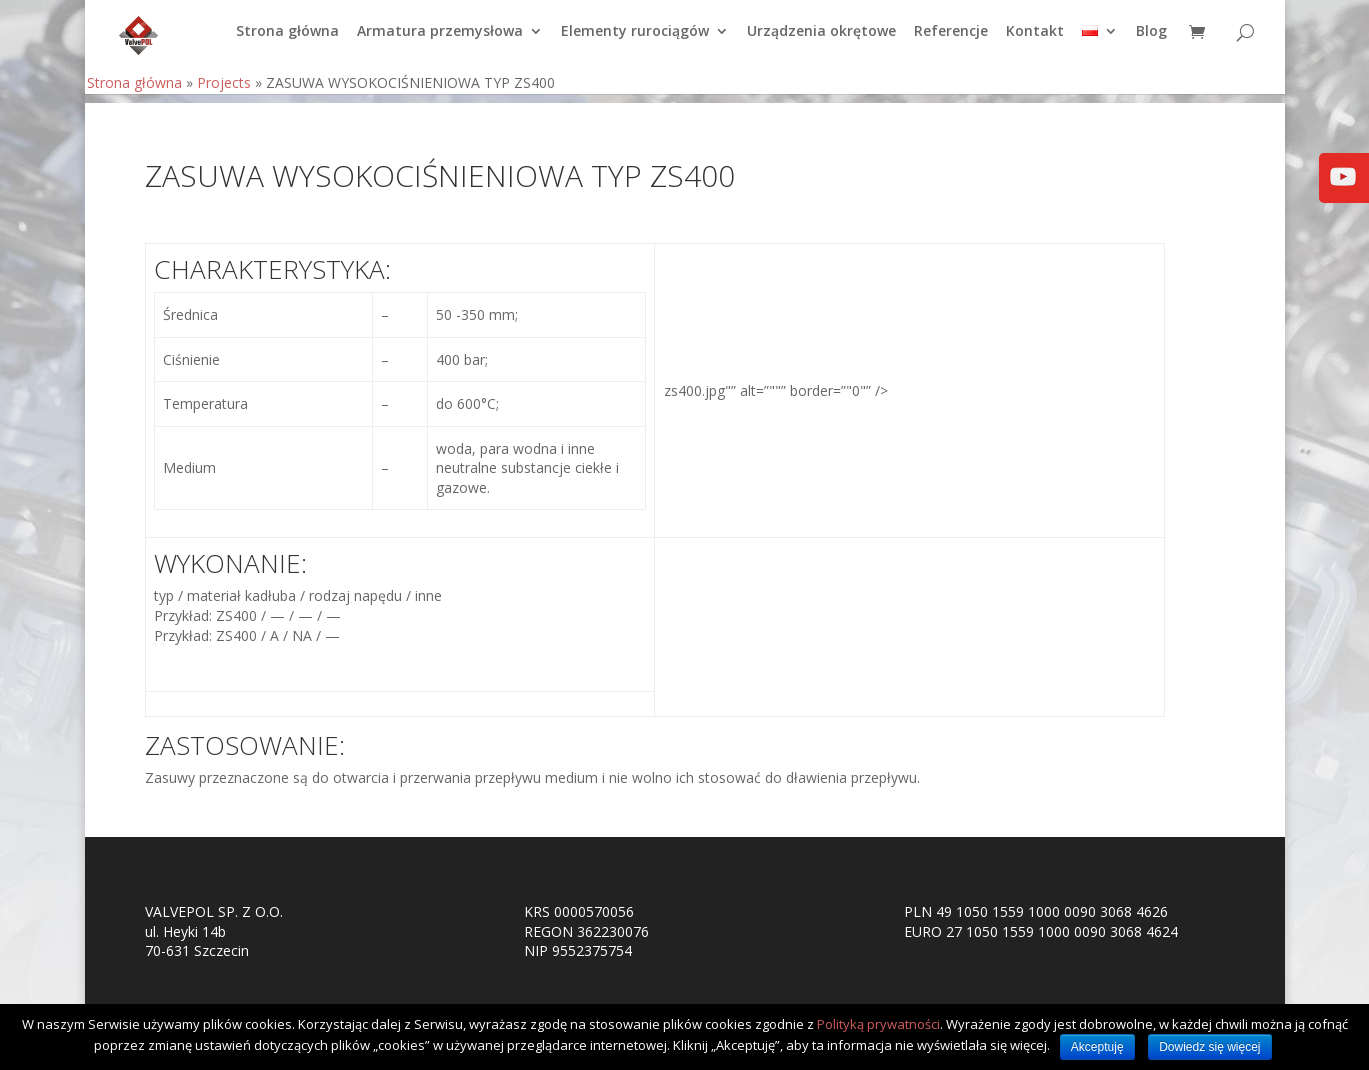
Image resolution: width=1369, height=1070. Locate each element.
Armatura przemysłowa (440, 41)
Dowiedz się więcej (1209, 1047)
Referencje (951, 41)
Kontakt (1035, 41)
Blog (1151, 41)
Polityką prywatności (878, 1024)
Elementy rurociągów (635, 41)
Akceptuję (1097, 1047)
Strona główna (287, 41)
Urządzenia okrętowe (821, 41)
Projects (224, 91)
